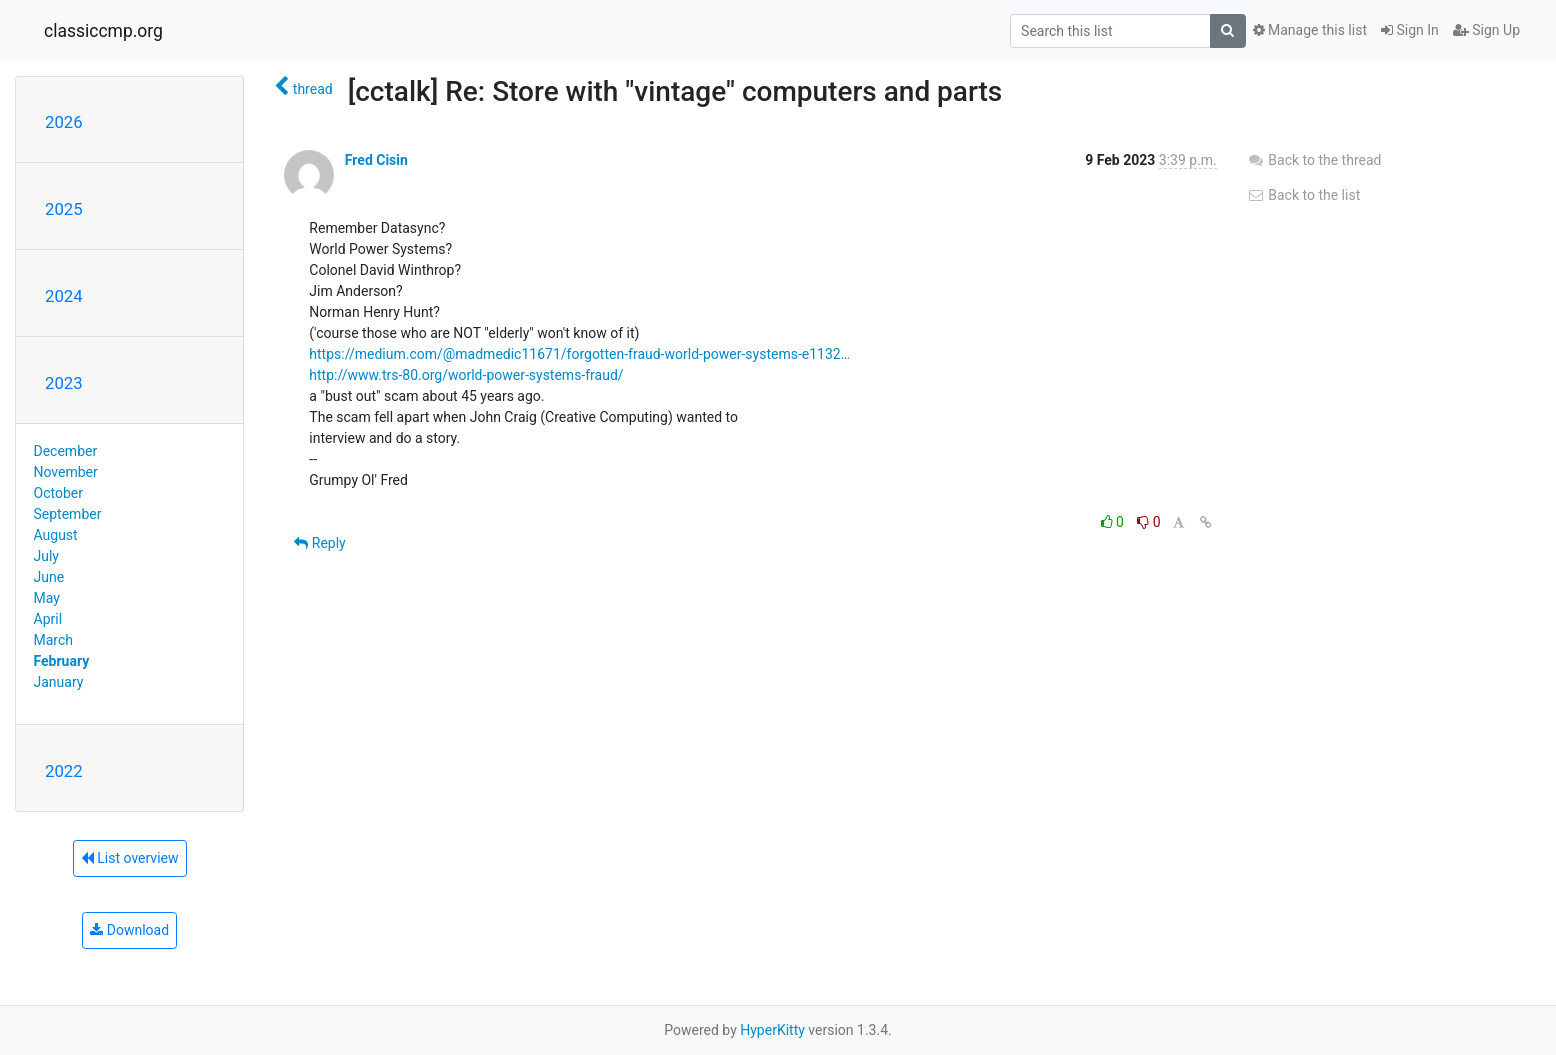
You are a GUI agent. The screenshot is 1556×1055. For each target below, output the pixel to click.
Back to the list (1303, 195)
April (48, 619)
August (56, 535)
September (68, 514)
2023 (64, 383)
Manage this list (1310, 30)
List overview (130, 858)
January (59, 682)
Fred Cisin (376, 160)
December (66, 451)
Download (129, 930)
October (58, 493)
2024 (64, 296)
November (66, 472)
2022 (64, 771)
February (62, 661)
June (49, 577)
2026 (64, 122)
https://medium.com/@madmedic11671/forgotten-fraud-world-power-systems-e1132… (579, 354)
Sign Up (1486, 30)
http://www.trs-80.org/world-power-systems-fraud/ (466, 375)
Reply (319, 543)
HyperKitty (772, 1030)
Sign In (1410, 30)
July (46, 556)
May (47, 598)
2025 (64, 209)
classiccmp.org (103, 31)
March (54, 640)
